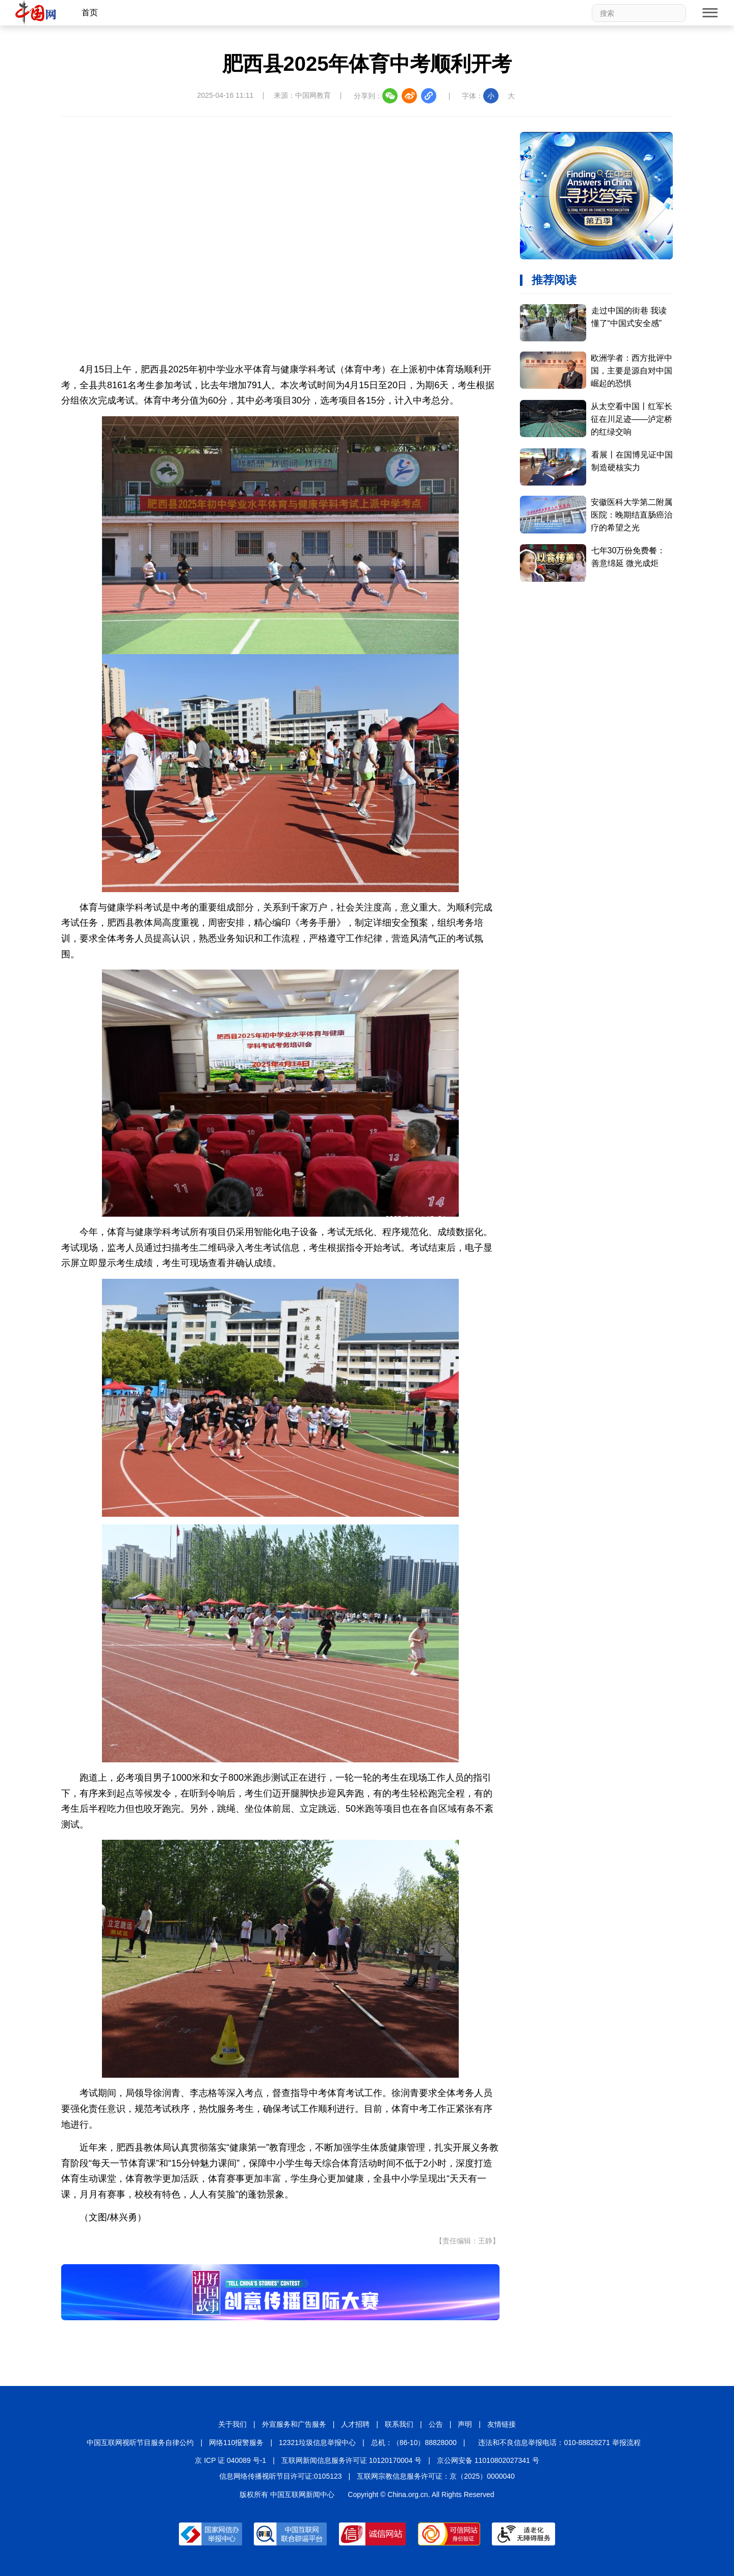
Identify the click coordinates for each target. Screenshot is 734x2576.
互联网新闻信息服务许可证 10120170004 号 (351, 2460)
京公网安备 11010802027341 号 (488, 2460)
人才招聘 (355, 2424)
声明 (465, 2424)
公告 (436, 2424)
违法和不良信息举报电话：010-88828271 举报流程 (559, 2442)
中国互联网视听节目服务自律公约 (140, 2442)
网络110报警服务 (236, 2442)
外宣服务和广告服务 (294, 2424)
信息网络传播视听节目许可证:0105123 (280, 2476)
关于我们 (232, 2424)
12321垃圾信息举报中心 (317, 2442)
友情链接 (501, 2424)
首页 (90, 12)
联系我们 (399, 2424)
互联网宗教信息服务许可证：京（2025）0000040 (436, 2476)
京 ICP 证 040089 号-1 (230, 2460)
